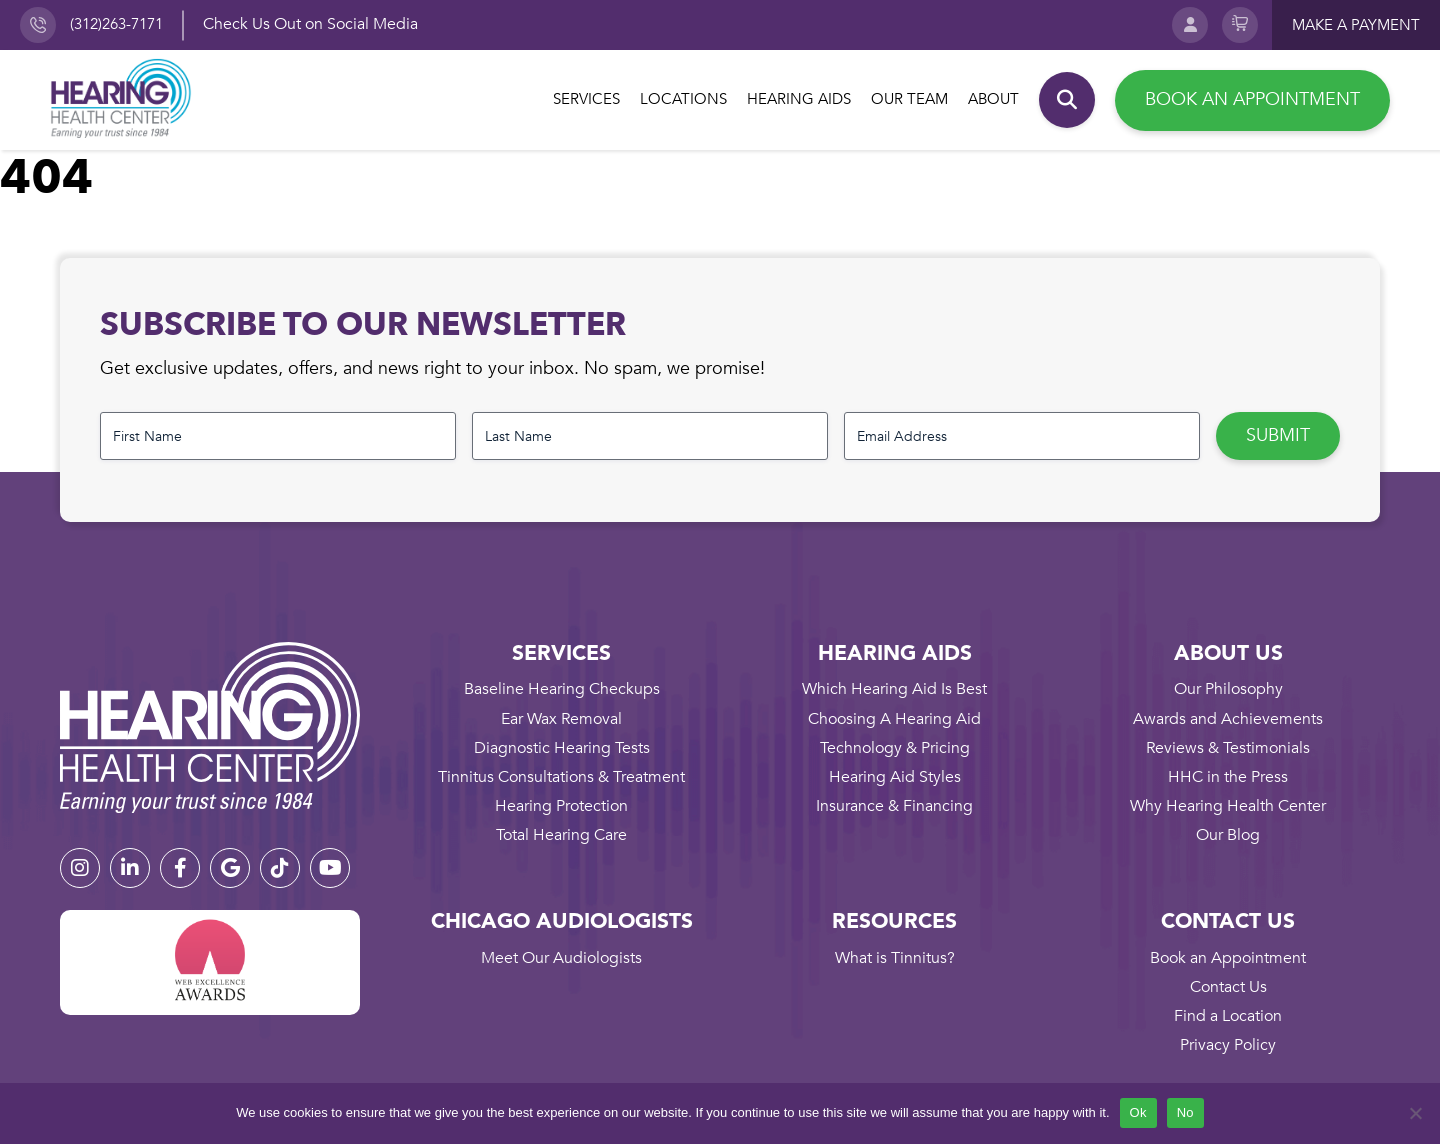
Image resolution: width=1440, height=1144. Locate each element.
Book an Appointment (1252, 99)
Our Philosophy (1228, 689)
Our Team (909, 99)
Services (586, 99)
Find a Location (1228, 1016)
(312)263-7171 (116, 24)
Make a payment (1356, 25)
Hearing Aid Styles (895, 777)
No (1185, 1112)
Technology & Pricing (895, 748)
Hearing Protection (561, 806)
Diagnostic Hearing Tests (562, 748)
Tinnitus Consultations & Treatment (561, 777)
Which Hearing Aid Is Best (894, 689)
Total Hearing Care (561, 835)
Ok (1138, 1112)
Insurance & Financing (894, 806)
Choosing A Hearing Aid (894, 719)
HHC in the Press (1228, 777)
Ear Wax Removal (561, 719)
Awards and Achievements (1228, 719)
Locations (683, 99)
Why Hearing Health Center (1228, 806)
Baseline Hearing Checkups (562, 689)
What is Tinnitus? (895, 958)
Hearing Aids (799, 99)
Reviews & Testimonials (1228, 748)
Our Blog (1228, 835)
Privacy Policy (1228, 1045)
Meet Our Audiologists (561, 958)
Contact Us (1228, 987)
